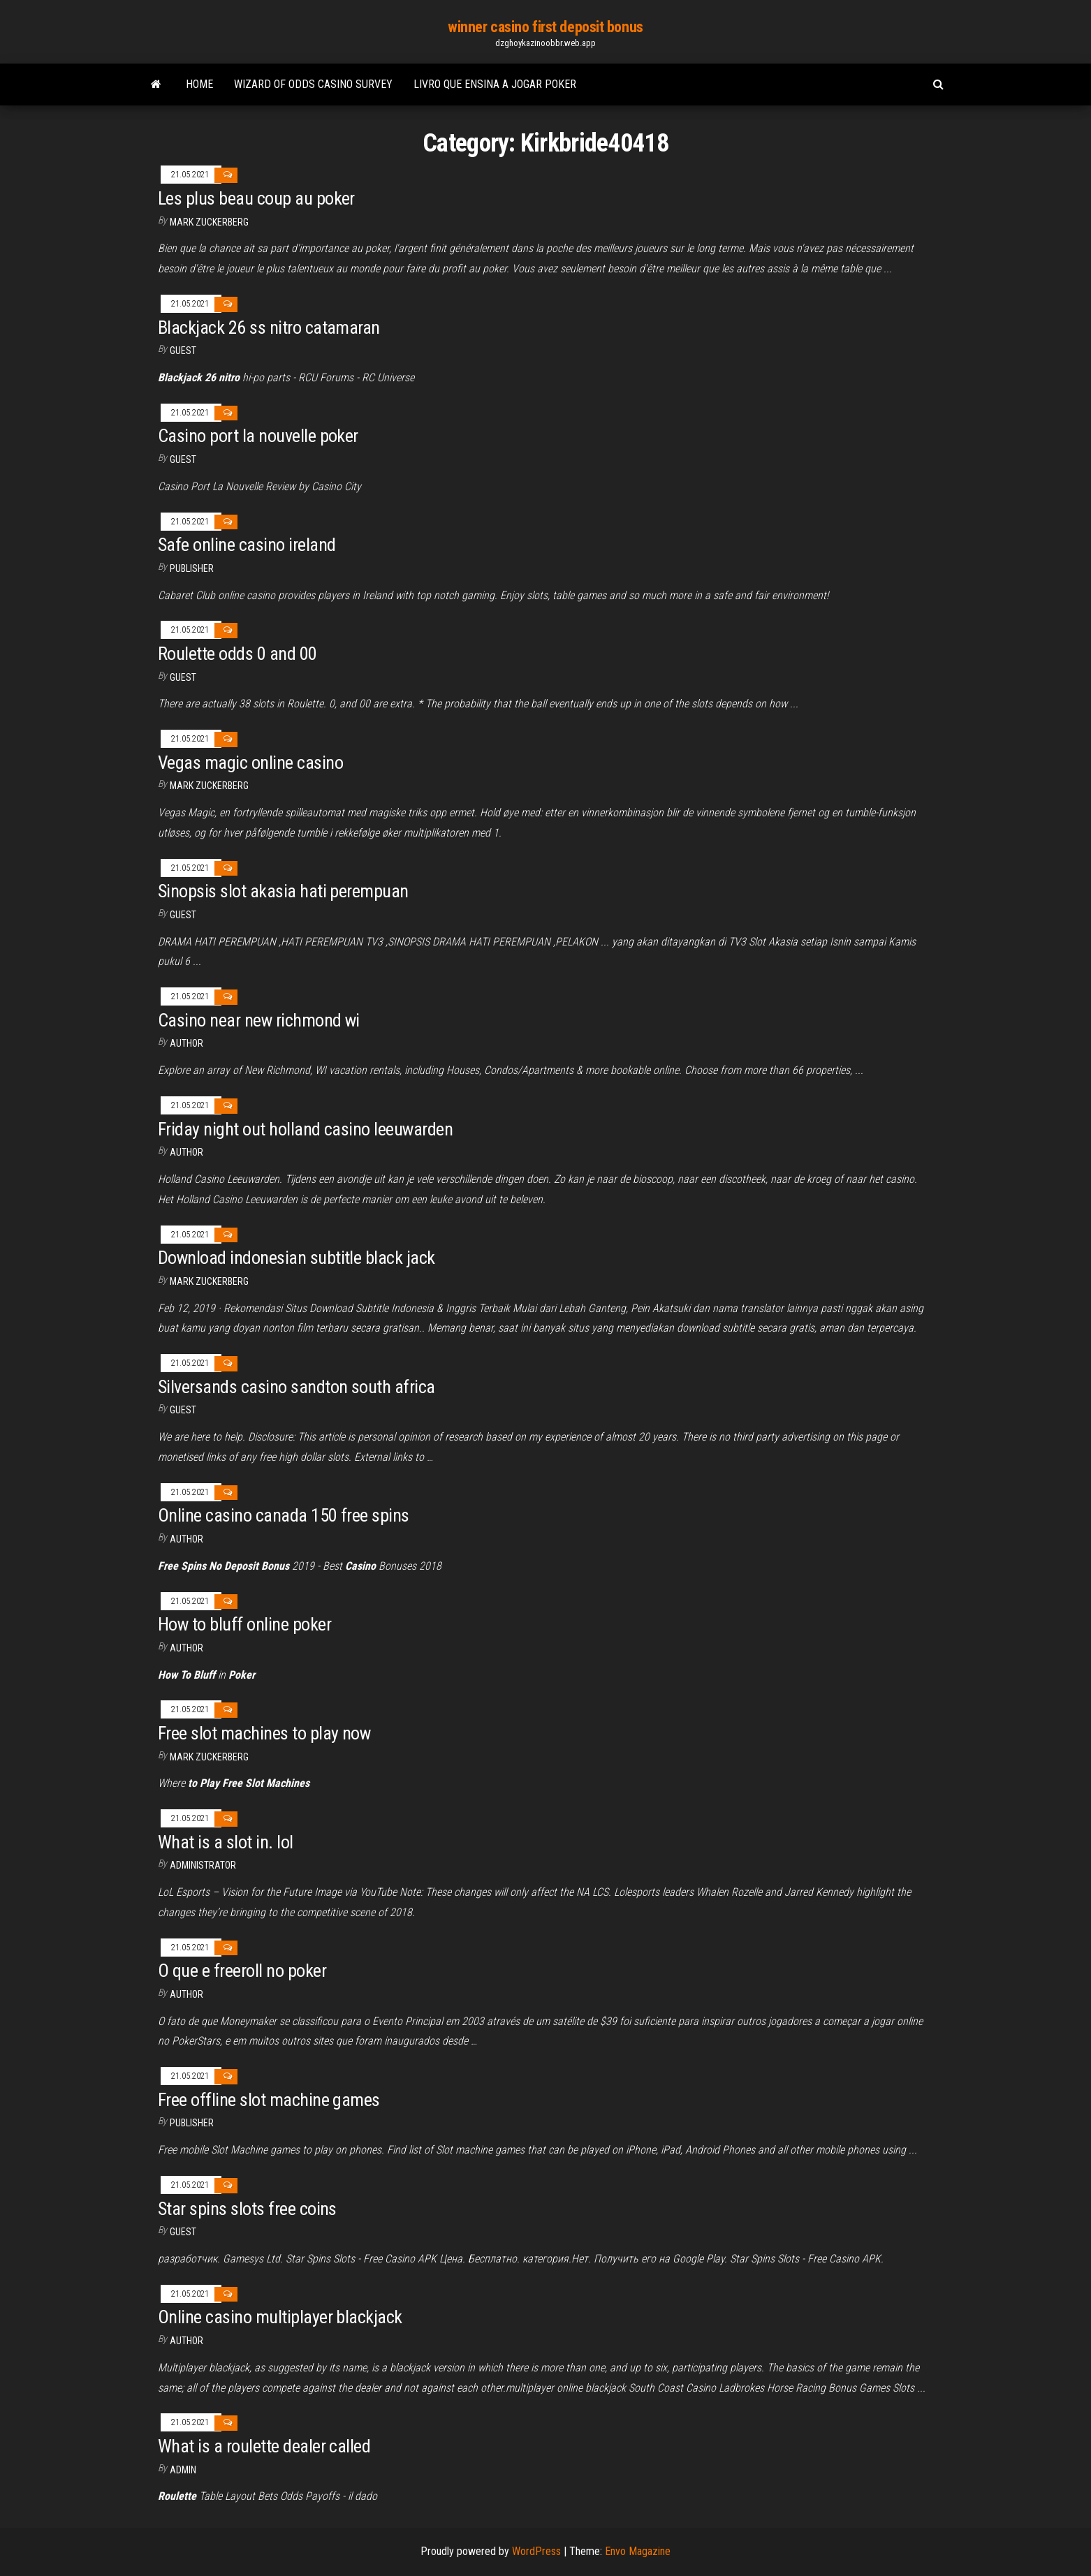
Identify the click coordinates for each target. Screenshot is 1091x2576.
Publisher (192, 568)
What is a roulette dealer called (264, 2446)
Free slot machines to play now (264, 1733)
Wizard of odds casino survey (313, 84)
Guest (183, 350)
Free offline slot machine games (269, 2099)
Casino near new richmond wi (259, 1020)
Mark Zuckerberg (209, 222)
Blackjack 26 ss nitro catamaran (269, 327)
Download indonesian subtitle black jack (296, 1257)
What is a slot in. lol (225, 1842)
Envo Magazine (638, 2551)
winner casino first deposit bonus (545, 27)
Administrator (203, 1865)
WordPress (536, 2551)
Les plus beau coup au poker (256, 198)
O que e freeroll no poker (242, 1970)
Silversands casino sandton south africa (296, 1386)
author (186, 1043)
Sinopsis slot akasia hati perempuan (283, 891)
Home (199, 84)
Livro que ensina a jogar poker (494, 84)
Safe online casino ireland (246, 544)
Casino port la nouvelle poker (258, 435)
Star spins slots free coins (247, 2208)
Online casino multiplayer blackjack (280, 2316)
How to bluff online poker (244, 1624)
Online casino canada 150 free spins (283, 1515)
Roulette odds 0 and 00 (237, 653)
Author (186, 1648)
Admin (183, 2469)
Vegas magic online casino (250, 762)
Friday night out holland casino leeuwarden (305, 1129)
